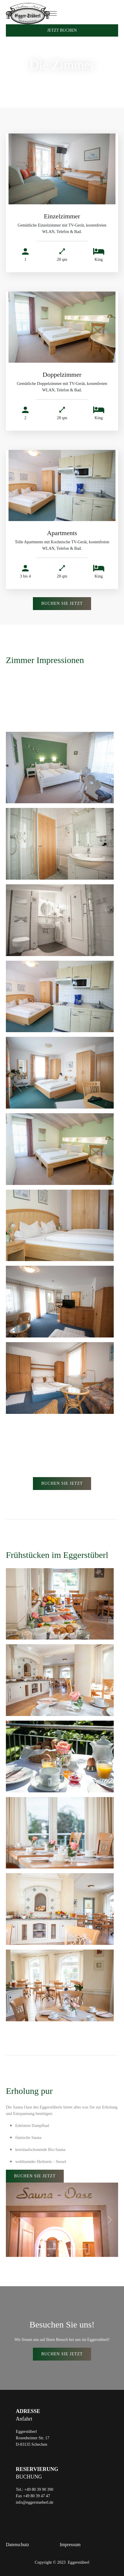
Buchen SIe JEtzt (62, 603)
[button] (14, 2220)
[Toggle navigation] (53, 13)
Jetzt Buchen (62, 30)
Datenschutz (17, 2544)
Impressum (70, 2544)
